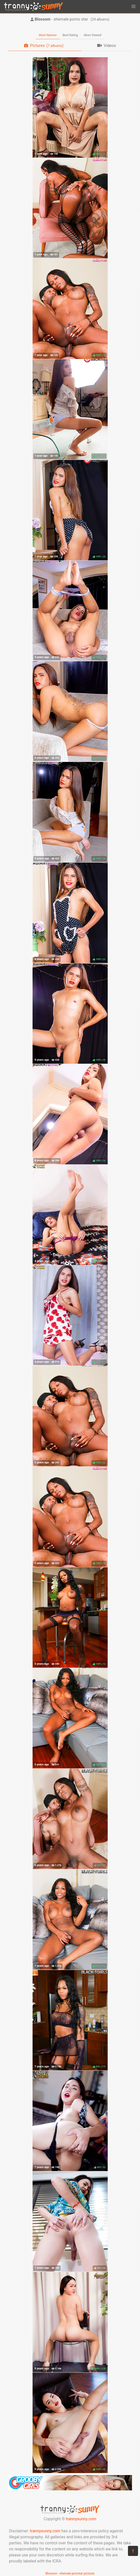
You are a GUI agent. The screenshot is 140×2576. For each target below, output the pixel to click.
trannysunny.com (81, 2519)
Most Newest (48, 35)
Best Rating (70, 35)
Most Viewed (92, 35)
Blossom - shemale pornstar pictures (70, 2573)
